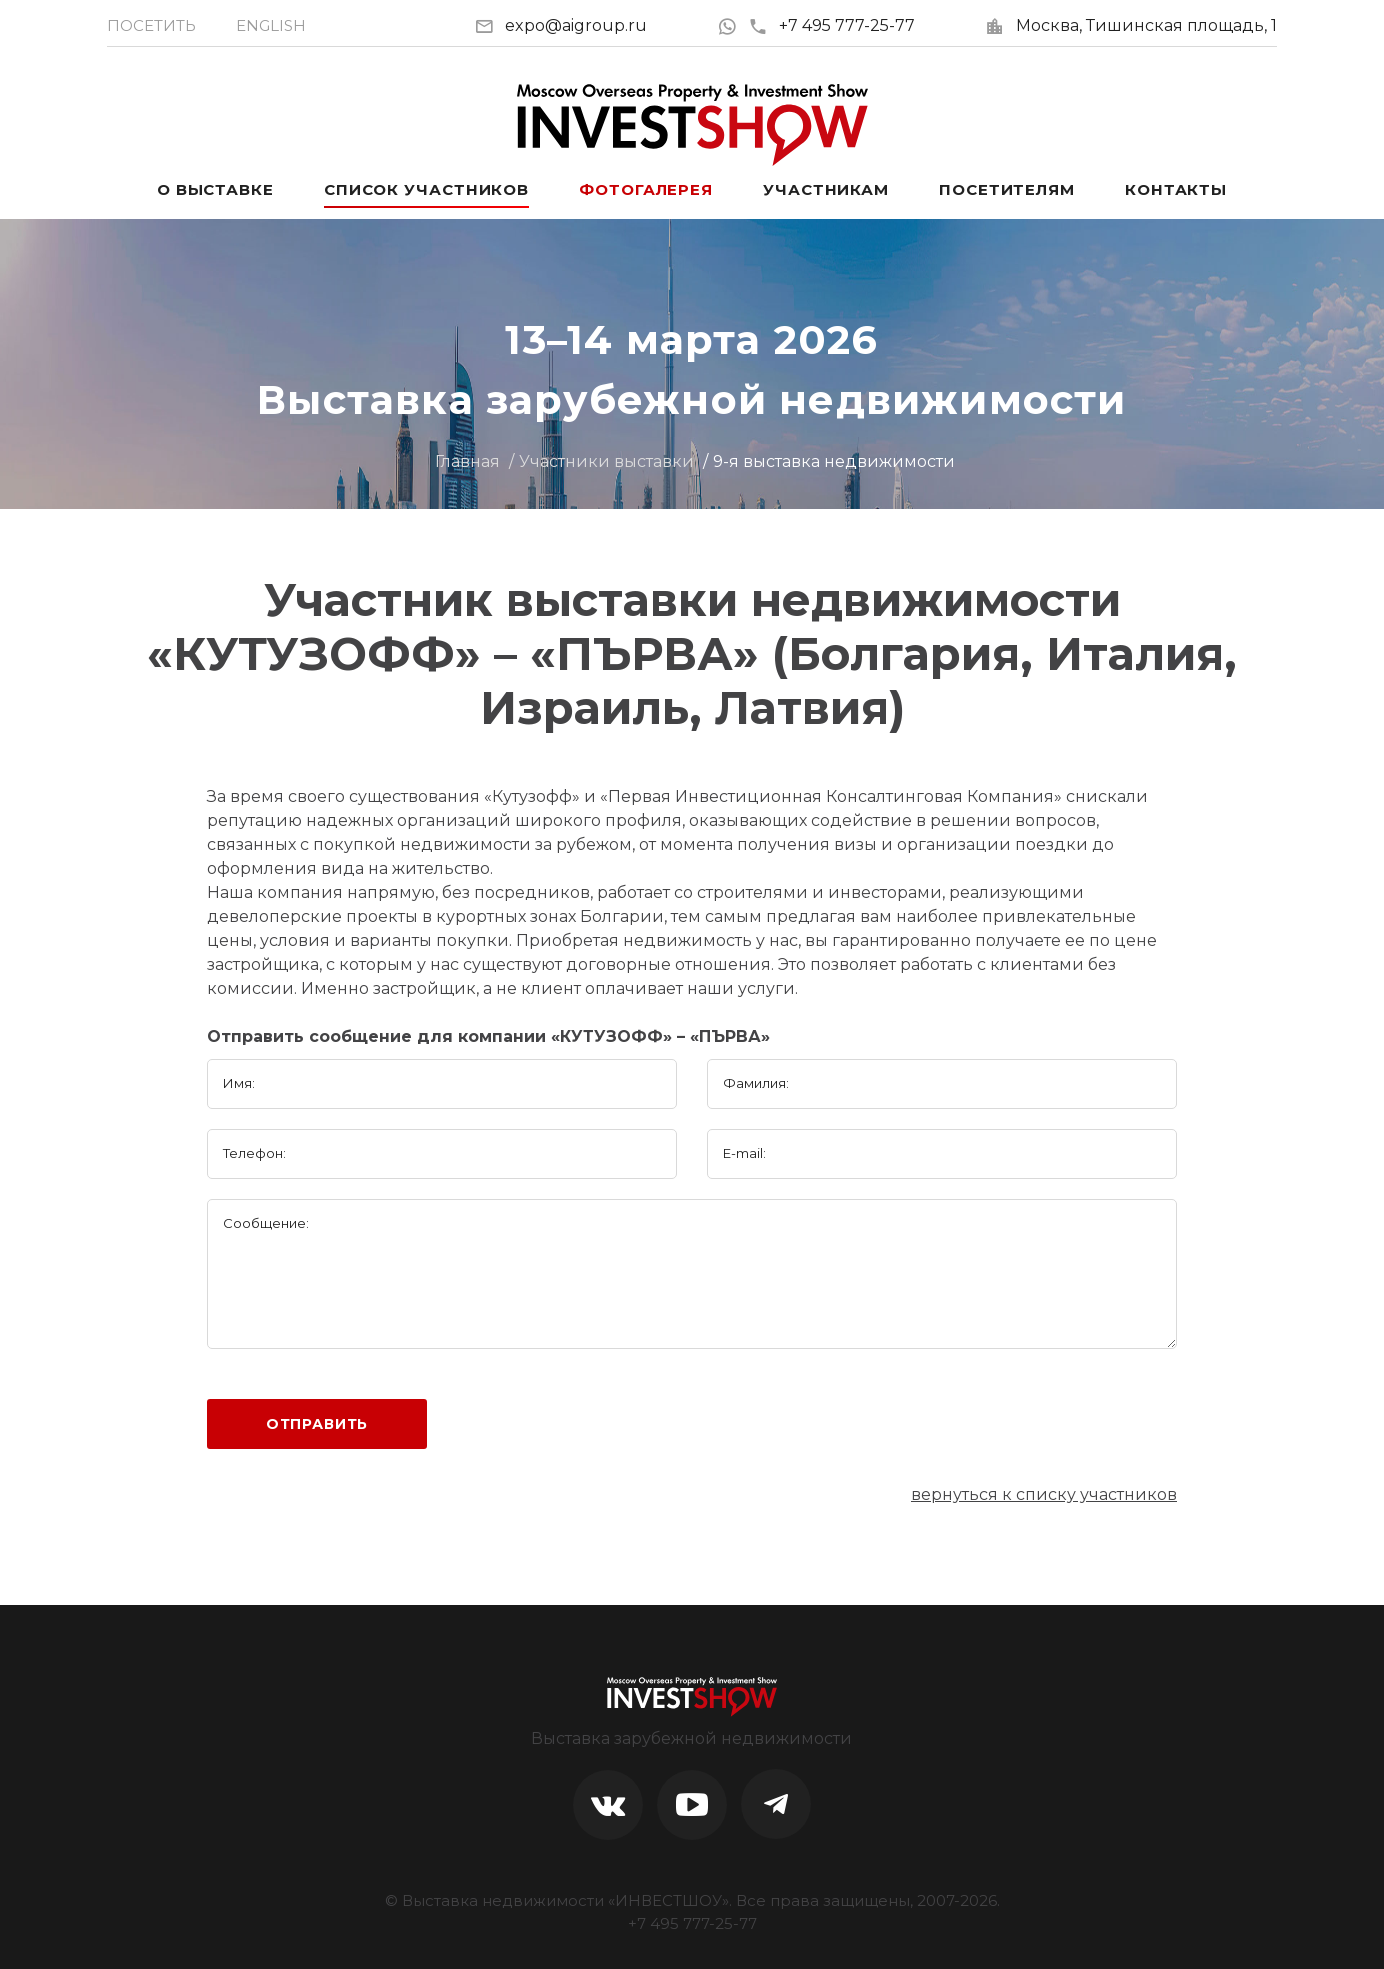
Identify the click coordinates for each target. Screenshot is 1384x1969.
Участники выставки (606, 461)
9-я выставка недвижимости (834, 461)
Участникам (826, 189)
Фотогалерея (646, 189)
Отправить (317, 1424)
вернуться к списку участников (1044, 1494)
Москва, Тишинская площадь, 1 (1146, 25)
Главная (467, 461)
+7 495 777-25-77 (831, 25)
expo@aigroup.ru (576, 25)
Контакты (1176, 189)
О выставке (215, 189)
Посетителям (1007, 189)
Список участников (426, 189)
